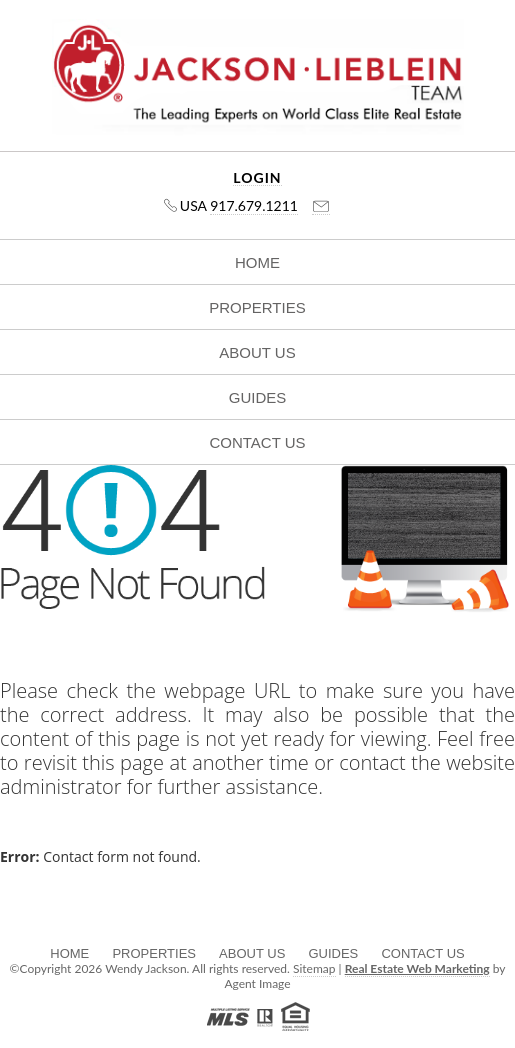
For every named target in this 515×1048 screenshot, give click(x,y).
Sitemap (314, 968)
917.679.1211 (254, 205)
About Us (257, 352)
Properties (257, 307)
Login (257, 178)
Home (257, 262)
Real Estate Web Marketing (417, 968)
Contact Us (257, 442)
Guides (258, 397)
